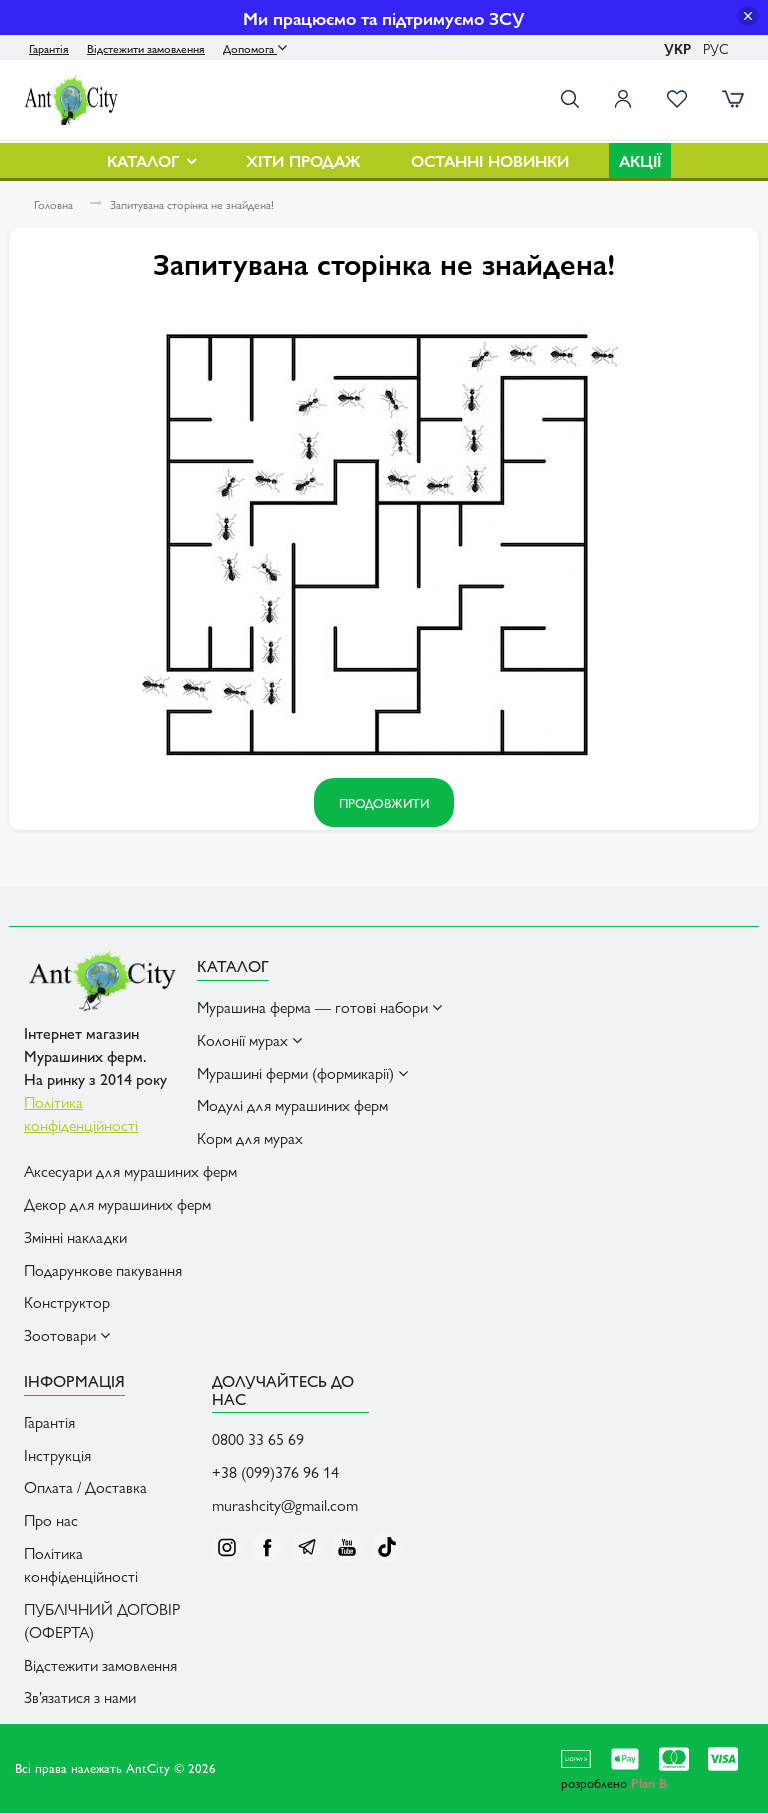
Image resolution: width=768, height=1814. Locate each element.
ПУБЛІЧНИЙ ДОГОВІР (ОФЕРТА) (102, 1622)
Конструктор (67, 1303)
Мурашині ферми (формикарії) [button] (302, 1073)
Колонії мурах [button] (249, 1040)
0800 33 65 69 (258, 1440)
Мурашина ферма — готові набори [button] (319, 1008)
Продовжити (384, 804)
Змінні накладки (75, 1237)
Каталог (151, 162)
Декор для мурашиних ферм (117, 1205)
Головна (53, 206)
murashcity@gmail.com (285, 1506)
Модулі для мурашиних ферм (292, 1106)
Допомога (255, 48)
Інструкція (57, 1455)
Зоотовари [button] (67, 1336)
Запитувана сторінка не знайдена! (192, 206)
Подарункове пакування (103, 1270)
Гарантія (49, 48)
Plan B (649, 1784)
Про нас (51, 1521)
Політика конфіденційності (81, 1566)
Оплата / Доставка (85, 1488)
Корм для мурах (250, 1139)
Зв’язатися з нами (80, 1698)
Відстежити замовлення (146, 48)
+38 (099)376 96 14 (275, 1473)
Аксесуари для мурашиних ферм (130, 1172)
